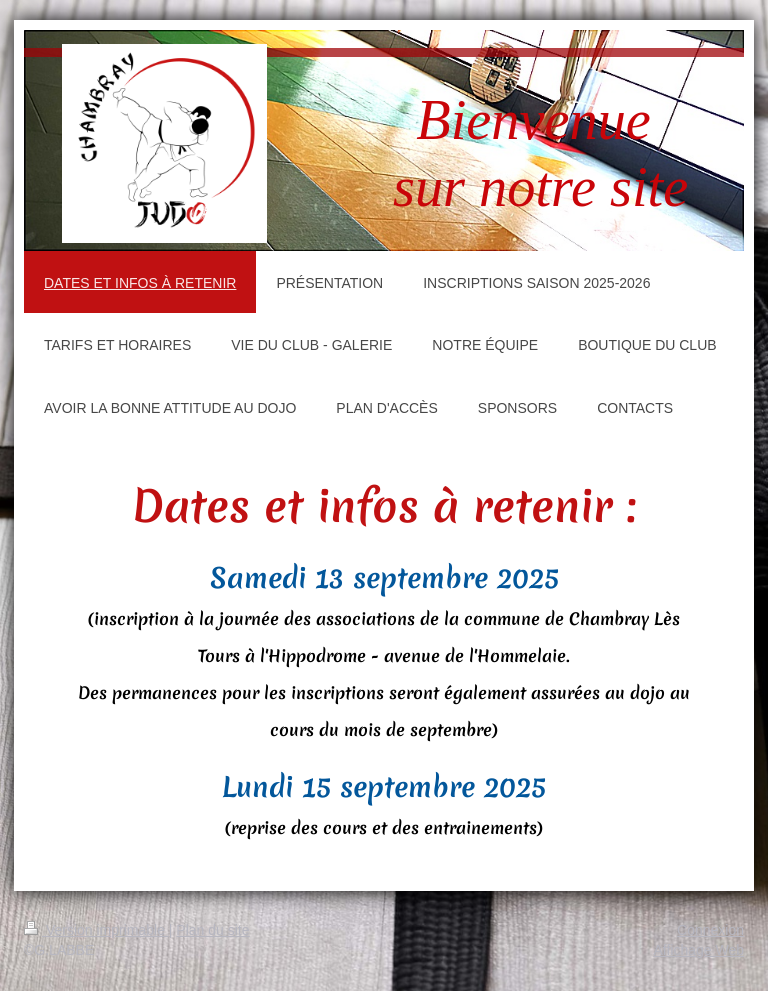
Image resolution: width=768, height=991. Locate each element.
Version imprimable (96, 930)
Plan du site (212, 930)
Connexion (710, 930)
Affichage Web (698, 950)
